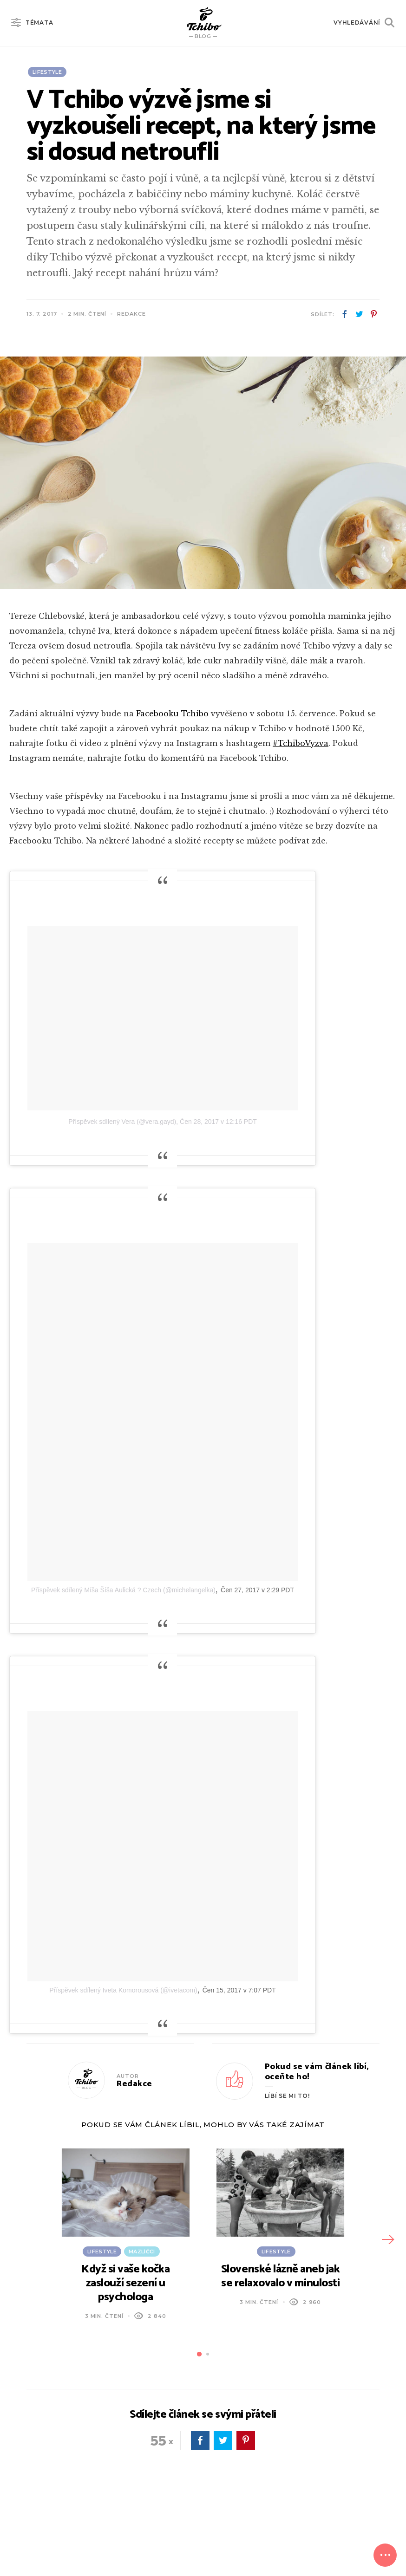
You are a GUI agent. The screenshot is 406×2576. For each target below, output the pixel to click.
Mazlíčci (142, 2251)
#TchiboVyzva (300, 743)
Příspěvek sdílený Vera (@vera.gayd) (122, 1121)
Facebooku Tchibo (172, 713)
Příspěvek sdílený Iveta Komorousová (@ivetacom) (123, 1990)
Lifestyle (47, 72)
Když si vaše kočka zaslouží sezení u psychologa (125, 2283)
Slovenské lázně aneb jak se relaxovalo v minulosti (280, 2276)
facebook (345, 314)
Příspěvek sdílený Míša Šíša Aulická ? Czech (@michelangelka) (123, 1590)
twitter (359, 314)
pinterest (373, 314)
